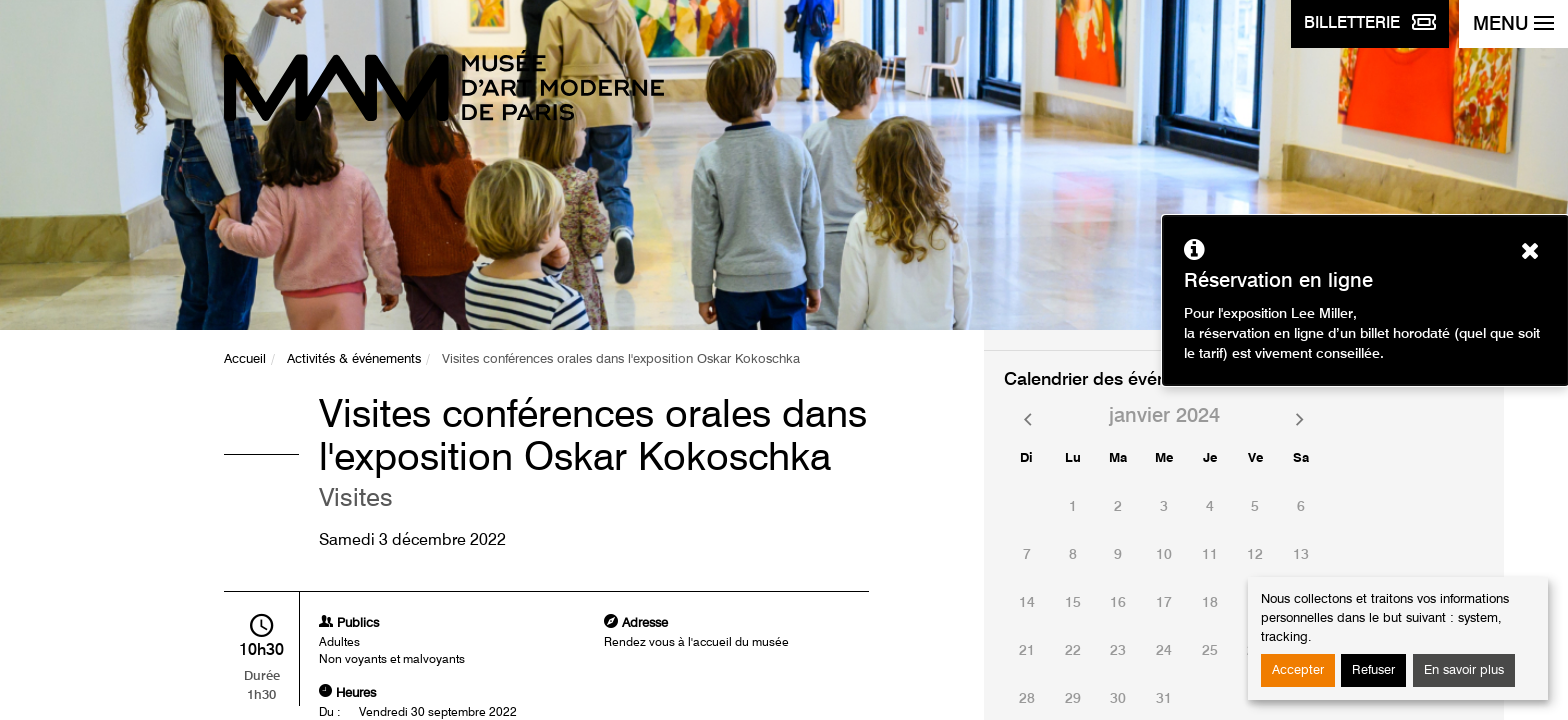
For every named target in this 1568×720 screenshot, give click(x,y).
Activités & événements (354, 359)
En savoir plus (1464, 670)
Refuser (1373, 670)
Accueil (245, 359)
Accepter (1298, 670)
